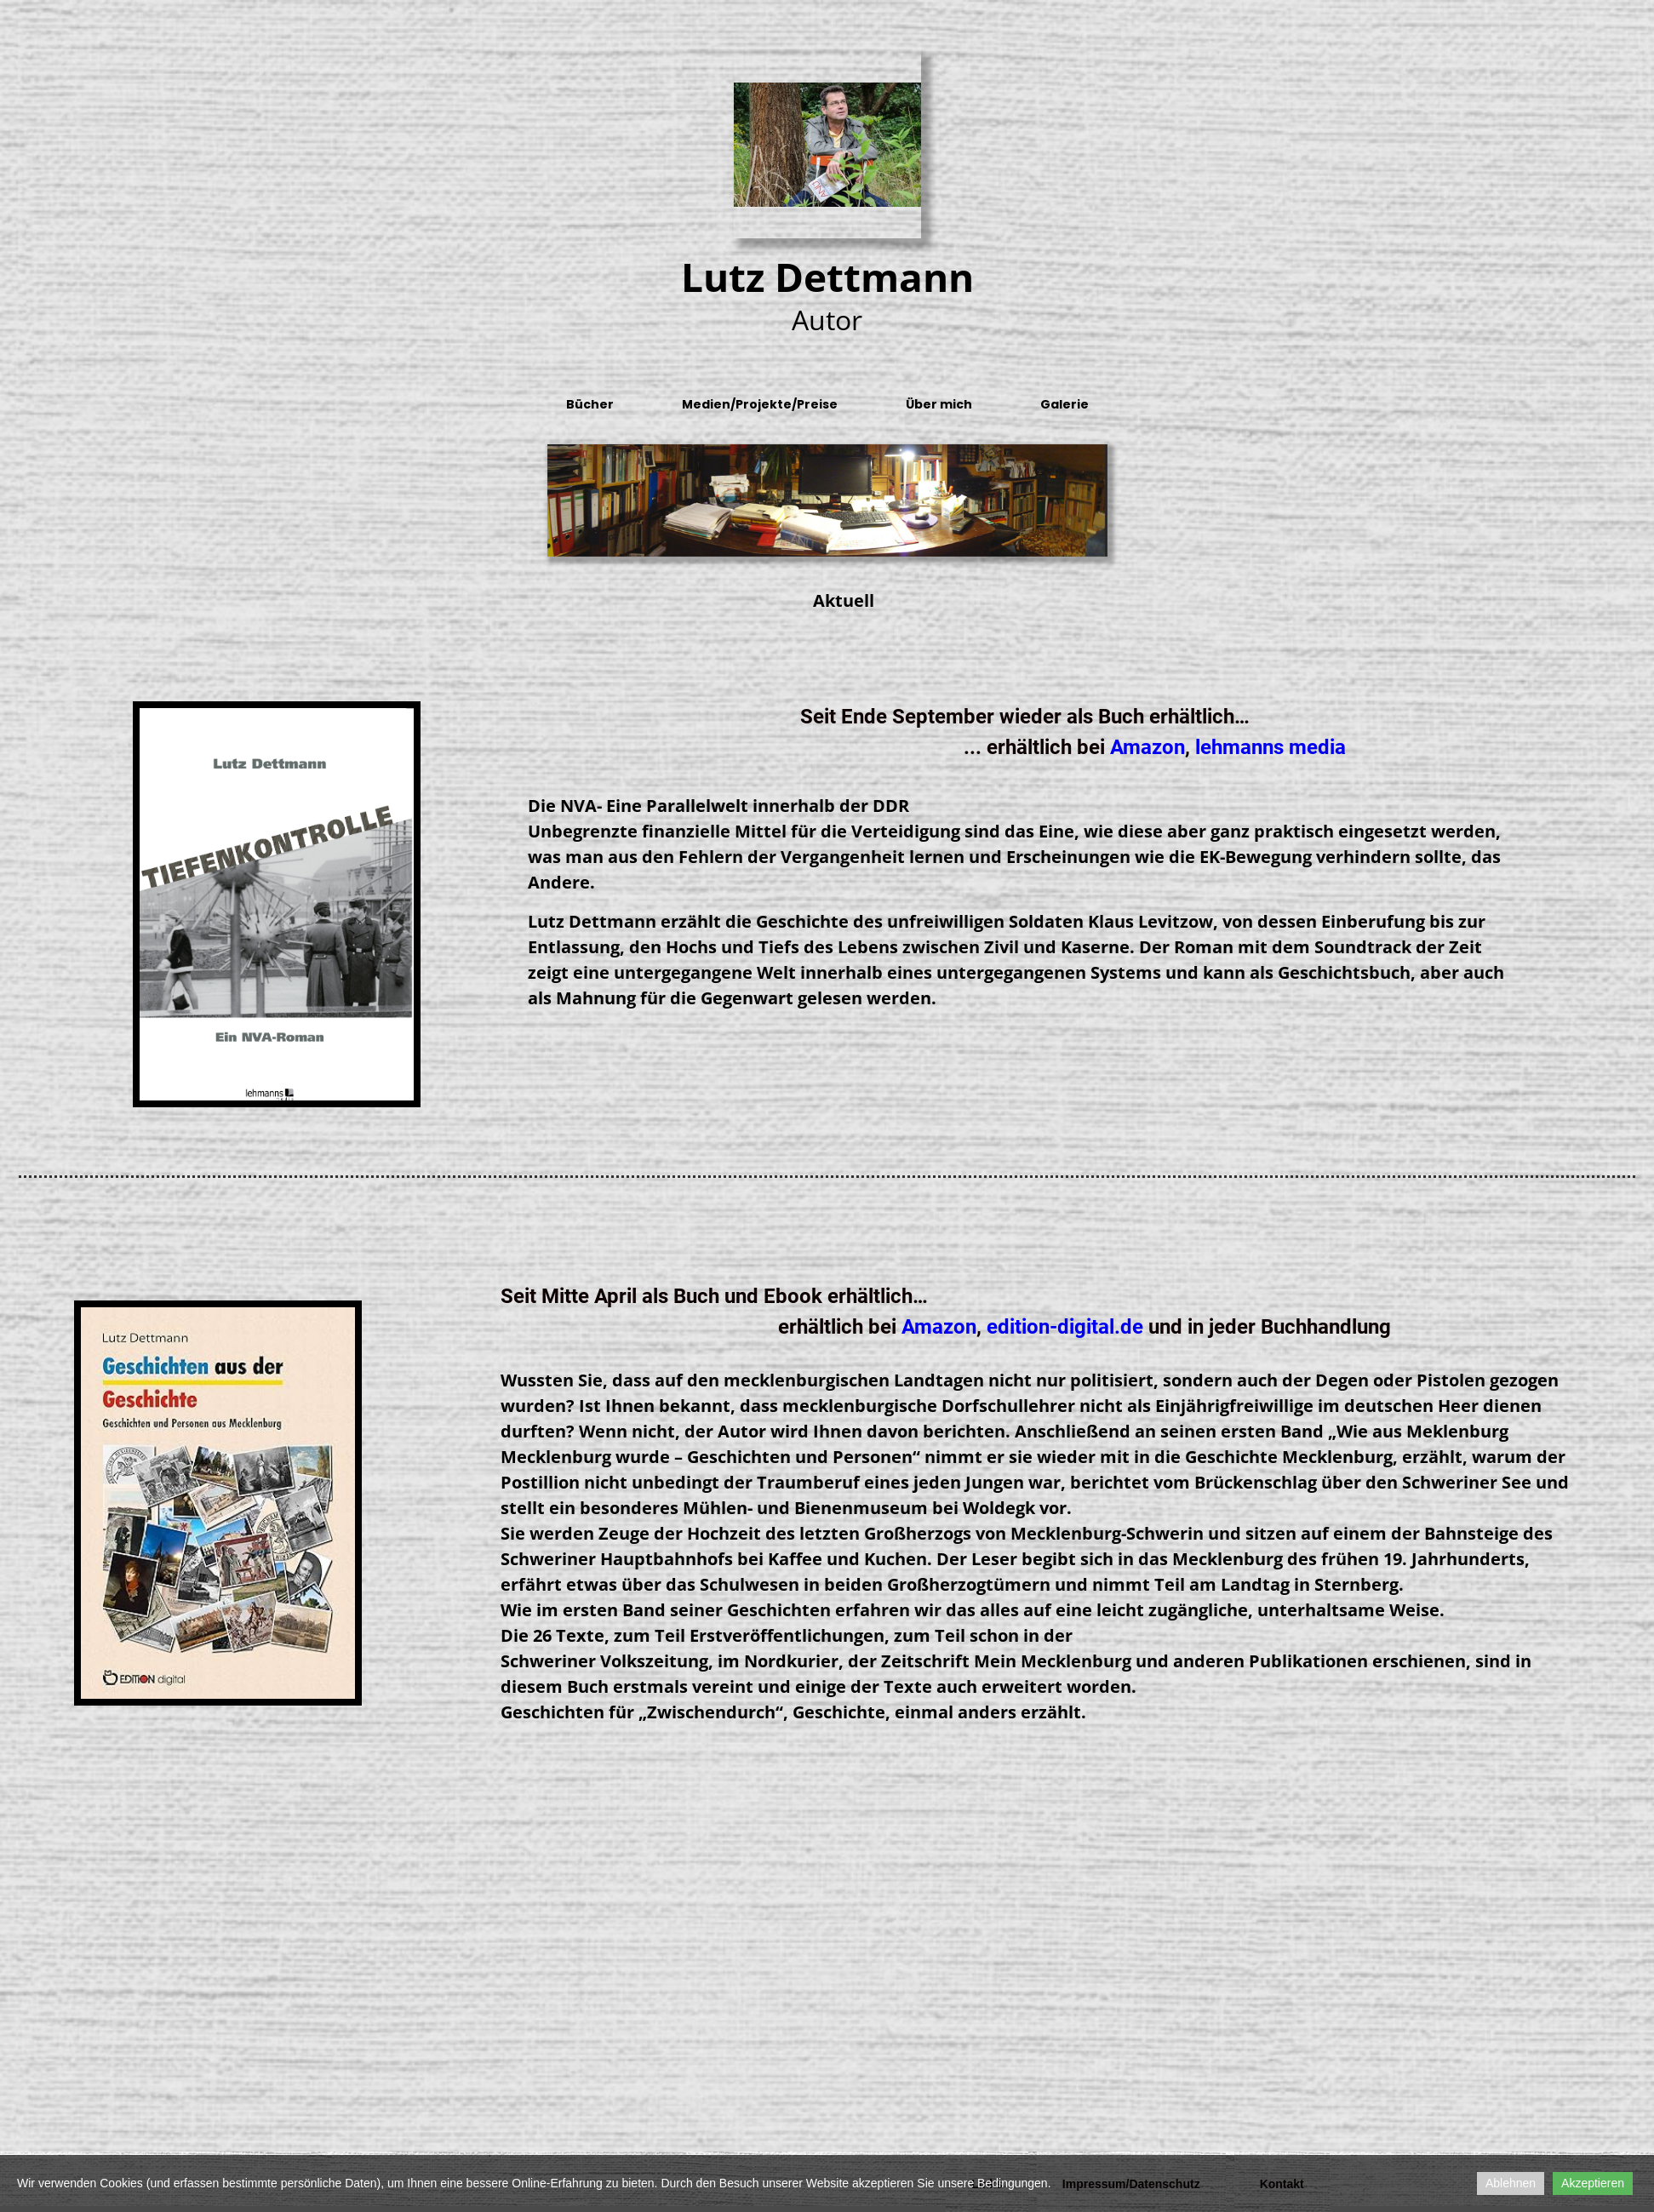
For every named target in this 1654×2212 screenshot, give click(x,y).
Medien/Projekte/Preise (760, 404)
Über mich (939, 404)
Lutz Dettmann (827, 276)
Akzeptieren (1592, 2183)
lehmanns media (1270, 747)
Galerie (1064, 404)
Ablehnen (1510, 2183)
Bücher (590, 404)
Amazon (1147, 747)
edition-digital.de (1065, 1327)
